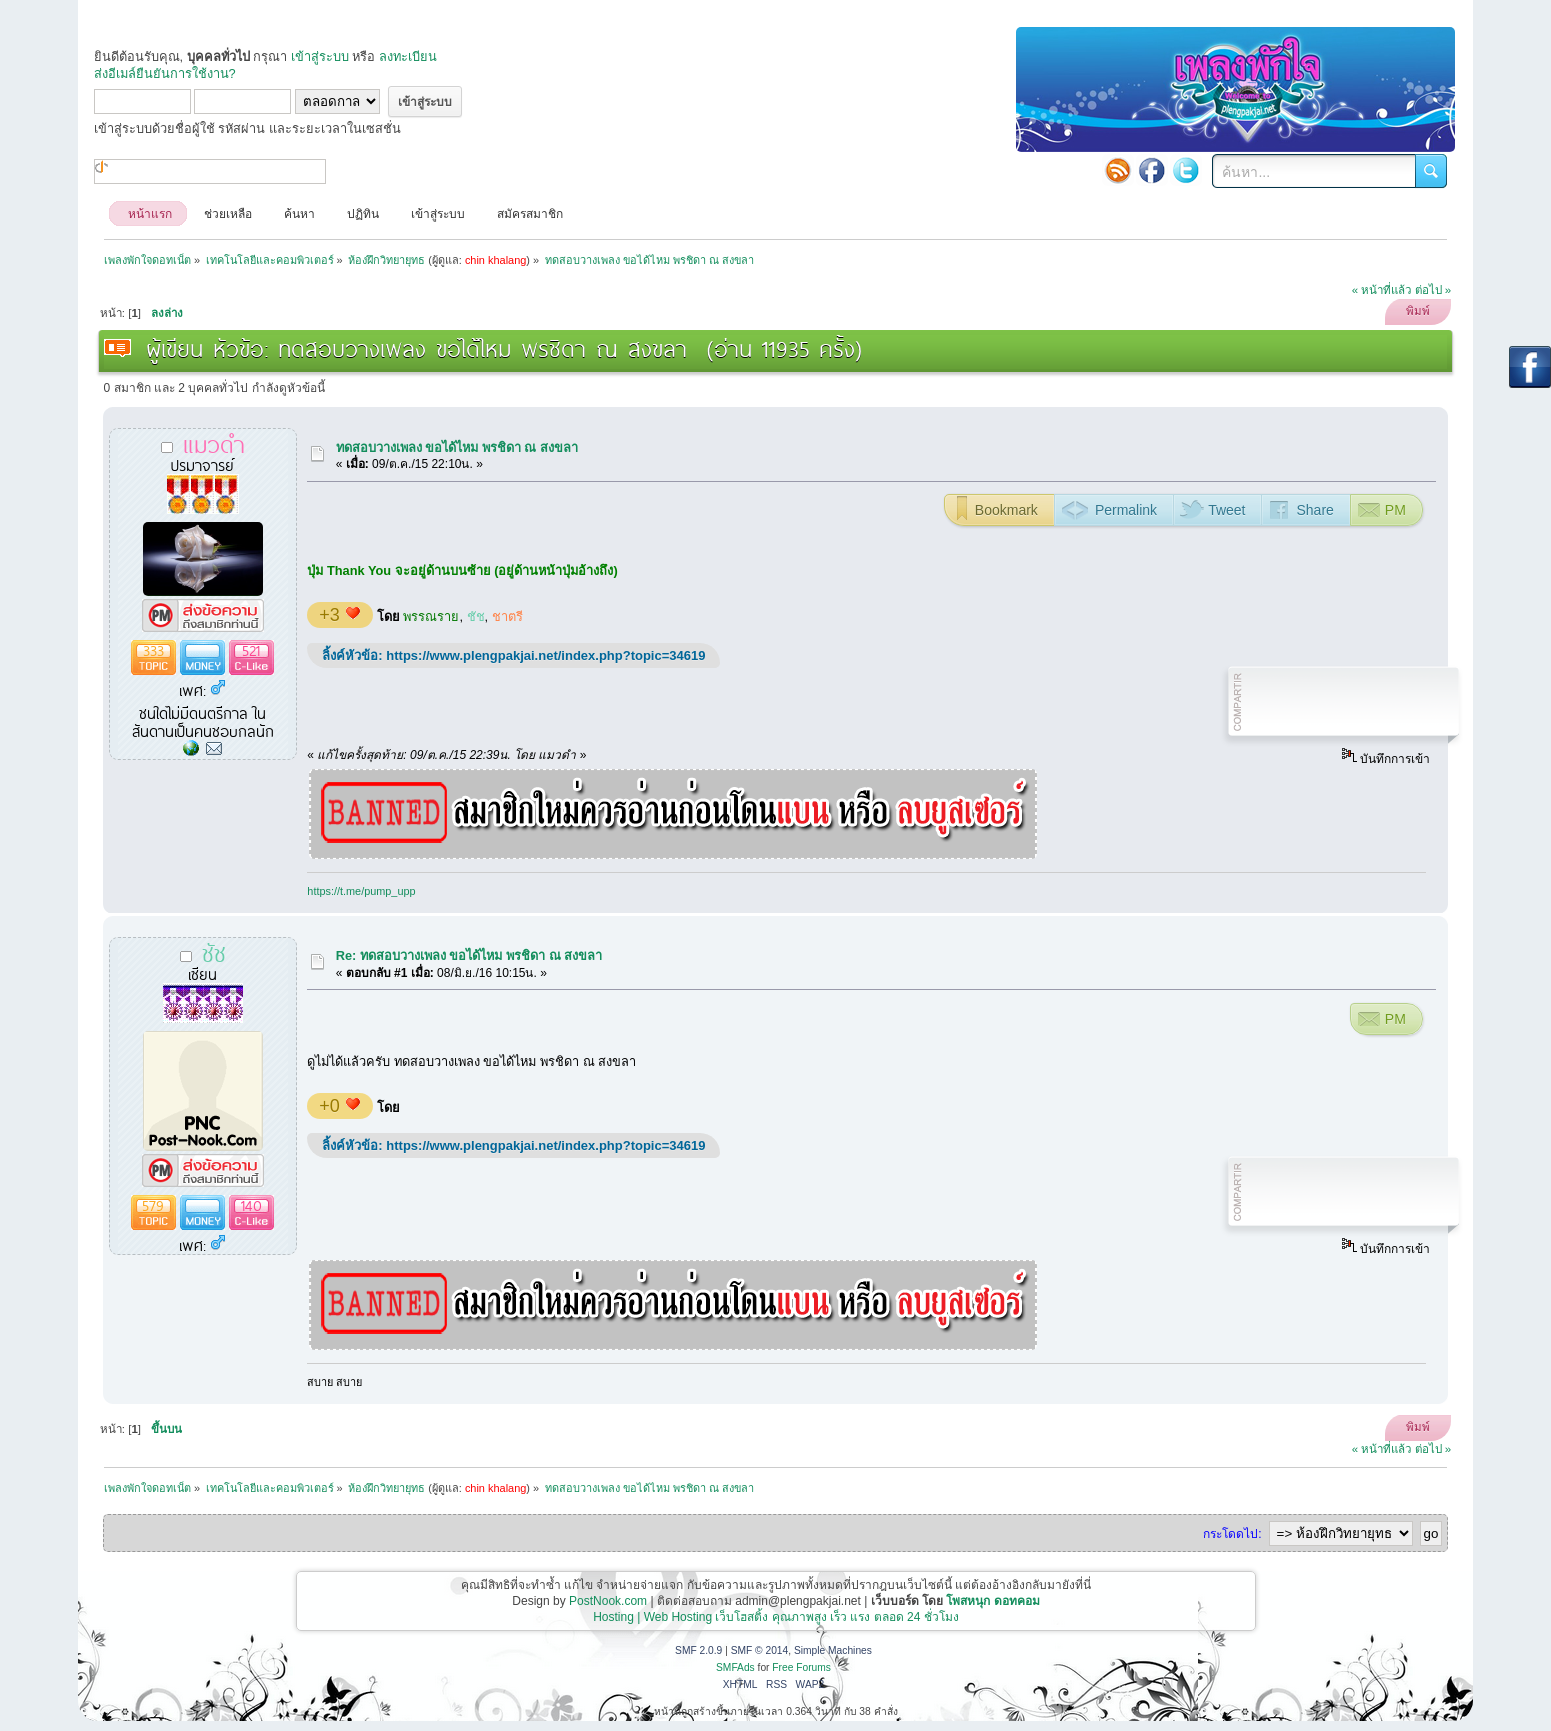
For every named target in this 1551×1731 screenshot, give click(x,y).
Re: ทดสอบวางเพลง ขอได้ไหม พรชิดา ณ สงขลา (469, 955)
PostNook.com (608, 1601)
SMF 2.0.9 (698, 1650)
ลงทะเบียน (408, 56)
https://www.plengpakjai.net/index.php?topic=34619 (545, 655)
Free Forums (801, 1667)
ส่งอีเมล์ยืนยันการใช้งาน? (165, 73)
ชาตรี (507, 616)
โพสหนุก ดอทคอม (992, 1601)
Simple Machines (833, 1650)
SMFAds (735, 1667)
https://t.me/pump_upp (361, 891)
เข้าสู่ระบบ (320, 56)
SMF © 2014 (760, 1650)
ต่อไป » (1433, 290)
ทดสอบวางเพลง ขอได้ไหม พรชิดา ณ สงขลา (457, 447)
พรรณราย (431, 616)
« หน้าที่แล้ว (1382, 290)
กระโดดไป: (1232, 1534)
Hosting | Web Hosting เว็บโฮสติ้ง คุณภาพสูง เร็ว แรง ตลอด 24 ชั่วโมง (776, 1617)
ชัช (476, 616)
